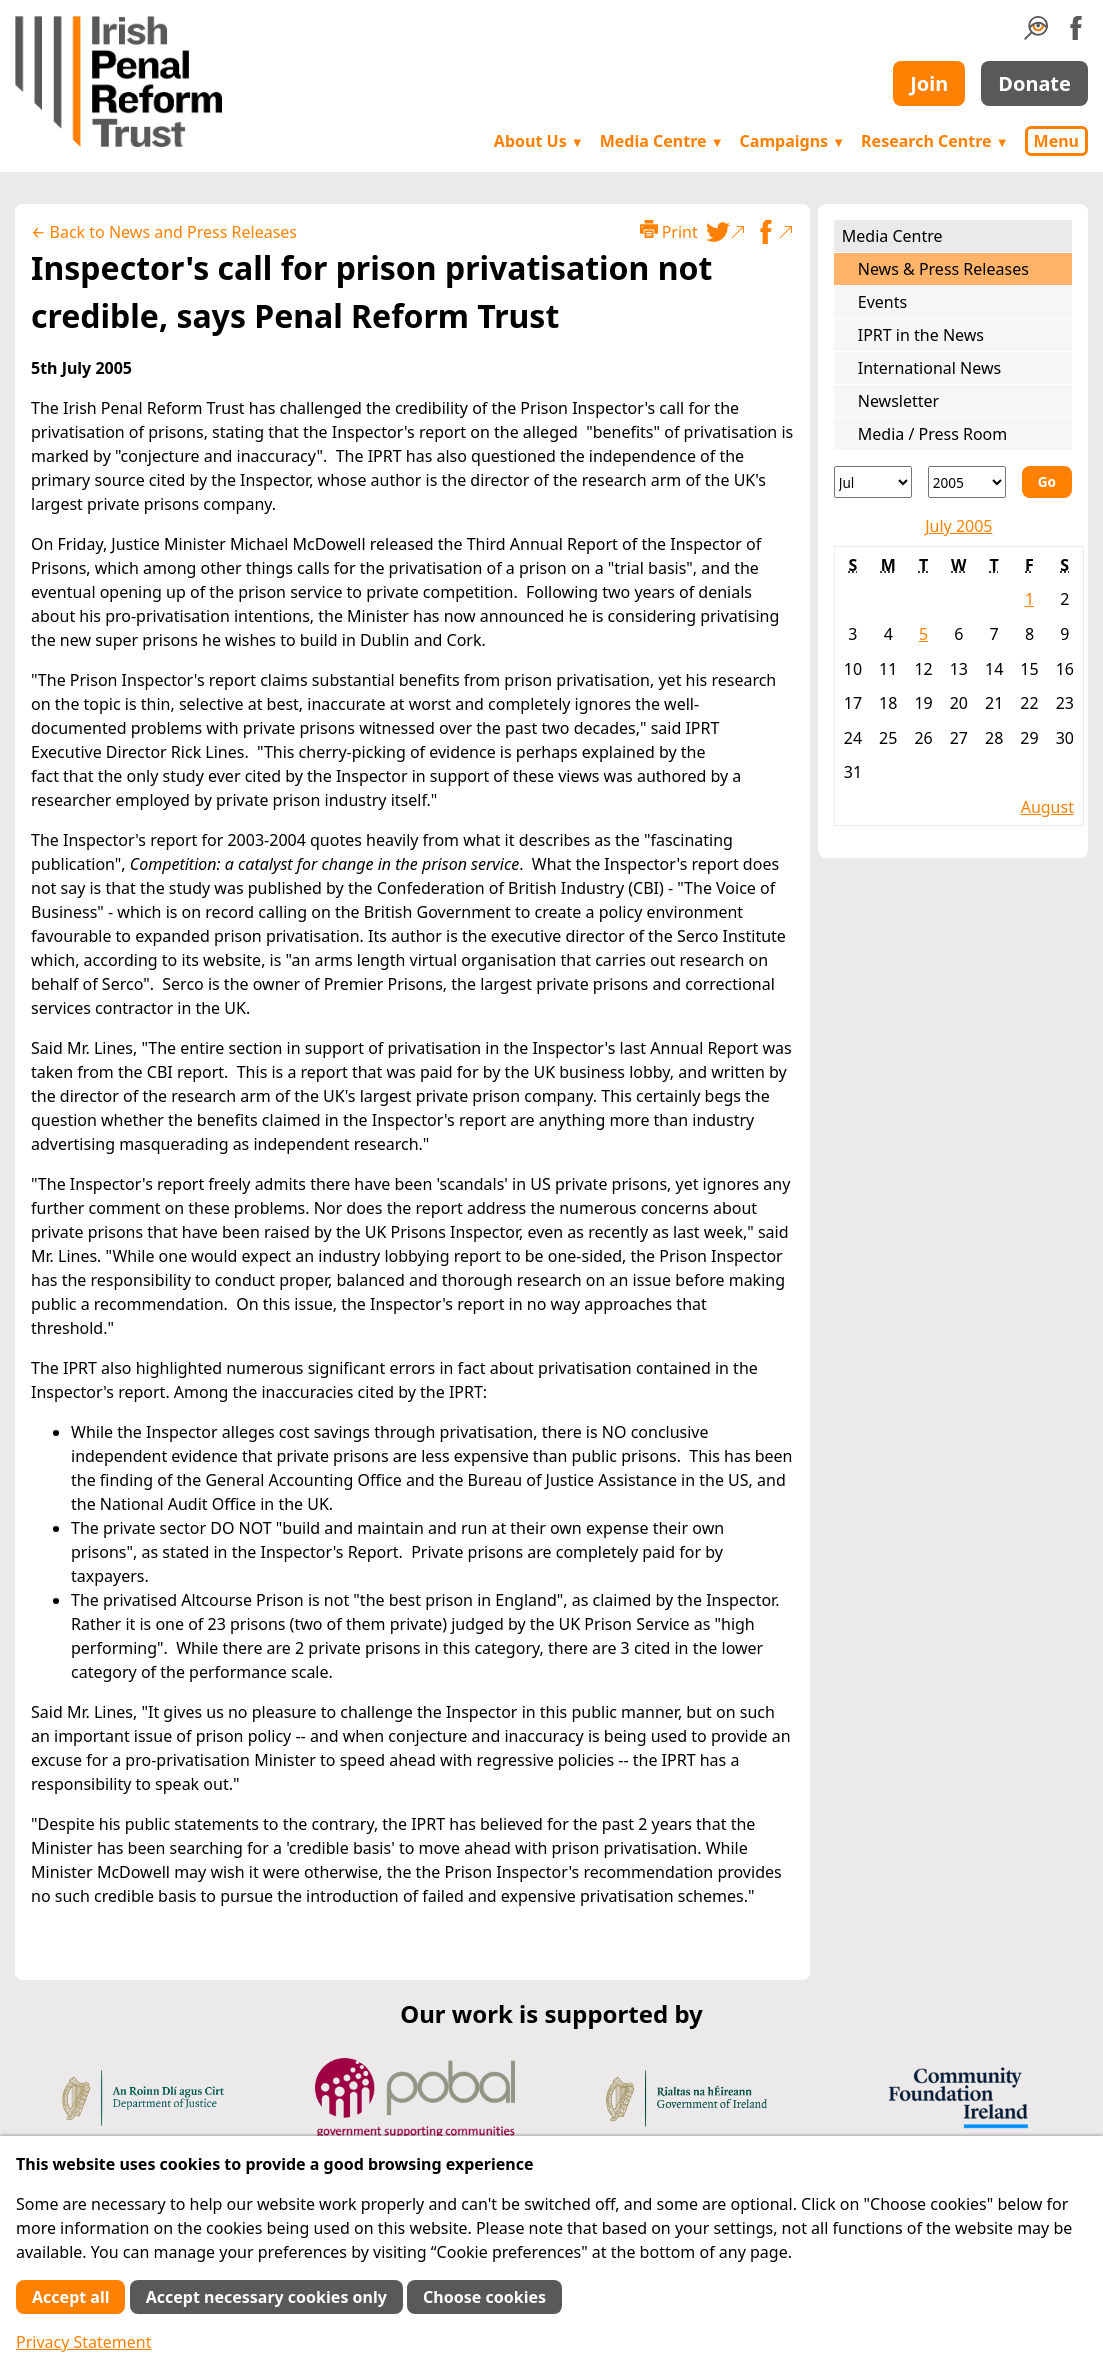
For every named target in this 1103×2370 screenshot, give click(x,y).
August (1047, 807)
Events (882, 302)
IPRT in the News (921, 335)
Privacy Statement (84, 2342)
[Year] (967, 482)
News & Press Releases (943, 269)
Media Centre (662, 141)
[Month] (873, 482)
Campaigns (793, 141)
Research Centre (934, 141)
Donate (1034, 83)
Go (1047, 481)
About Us (539, 141)
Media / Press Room (933, 434)
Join (929, 83)
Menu (1056, 141)
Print (669, 231)
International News (929, 368)
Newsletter (898, 401)
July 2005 (958, 526)
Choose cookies (484, 2297)
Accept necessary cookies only (266, 2297)
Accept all (70, 2297)
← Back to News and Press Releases (164, 232)
